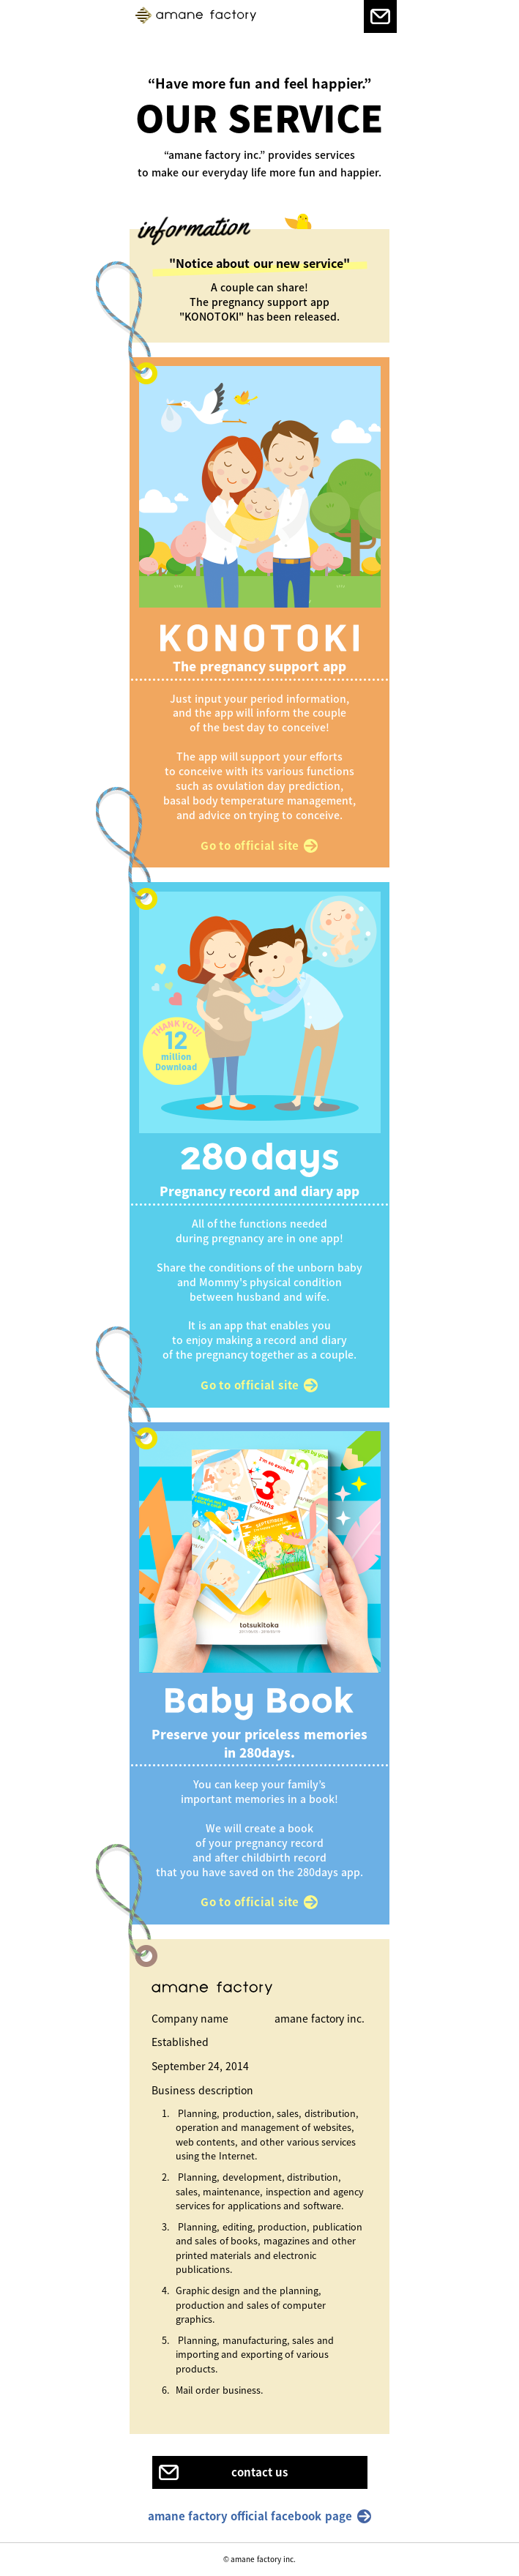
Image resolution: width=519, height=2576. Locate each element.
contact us (259, 2472)
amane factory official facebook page (250, 2516)
